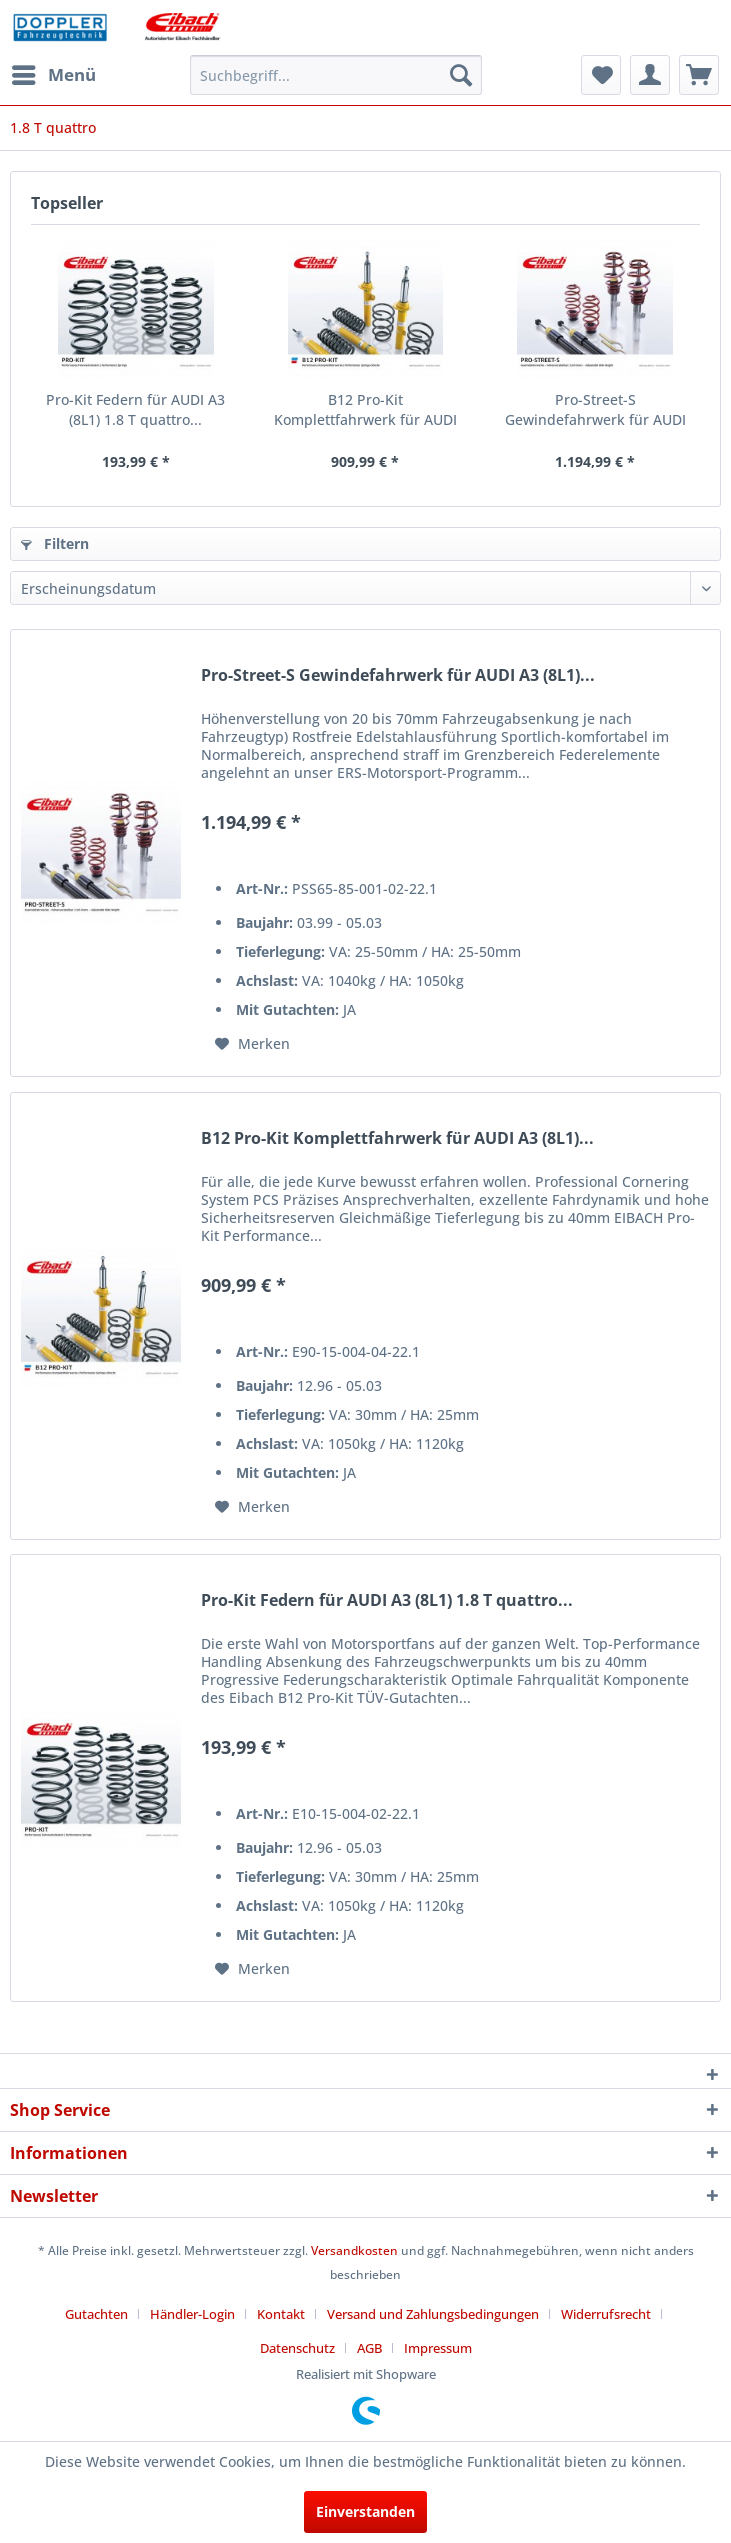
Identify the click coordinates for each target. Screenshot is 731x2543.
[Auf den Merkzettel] (252, 1044)
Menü (54, 72)
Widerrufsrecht (606, 2314)
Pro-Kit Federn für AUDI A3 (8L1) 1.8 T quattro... (135, 409)
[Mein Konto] (650, 75)
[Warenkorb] (699, 75)
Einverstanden (365, 2511)
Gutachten (96, 2314)
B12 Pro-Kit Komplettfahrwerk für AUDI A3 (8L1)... (365, 410)
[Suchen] (461, 75)
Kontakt (281, 2314)
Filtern (55, 543)
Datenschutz (297, 2348)
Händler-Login (192, 2314)
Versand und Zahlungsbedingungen (433, 2314)
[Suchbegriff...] (336, 75)
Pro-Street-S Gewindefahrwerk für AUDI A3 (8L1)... (595, 410)
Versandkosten (354, 2250)
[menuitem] (53, 75)
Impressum (438, 2348)
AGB (369, 2348)
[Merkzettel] (601, 75)
